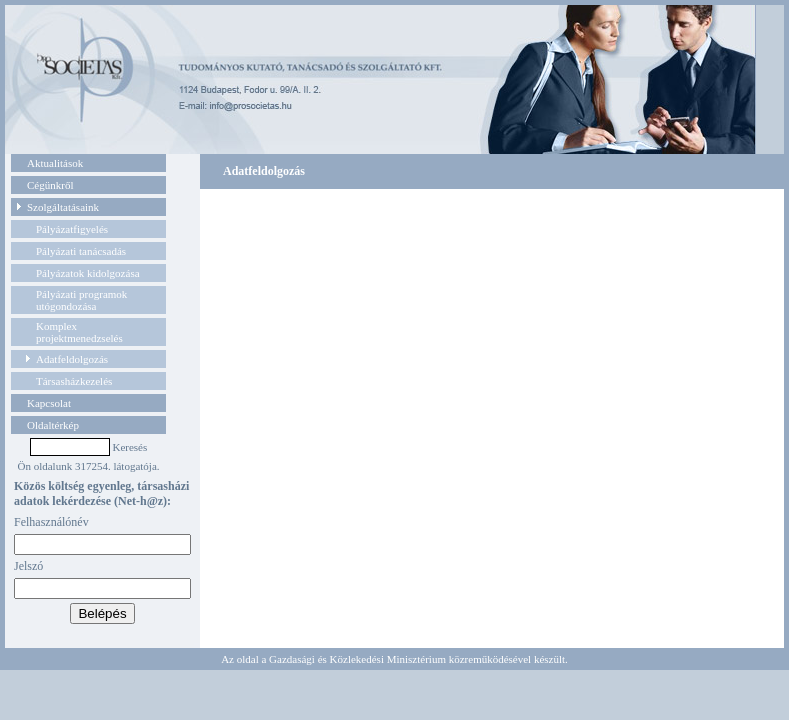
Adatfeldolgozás (72, 359)
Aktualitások (55, 163)
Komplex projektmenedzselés (79, 332)
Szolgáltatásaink (63, 207)
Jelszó (28, 566)
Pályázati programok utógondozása (81, 300)
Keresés (129, 447)
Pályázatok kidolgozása (88, 273)
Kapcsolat (49, 403)
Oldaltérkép (53, 425)
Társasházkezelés (74, 381)
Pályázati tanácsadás (81, 251)
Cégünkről (50, 185)
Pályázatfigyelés (72, 229)
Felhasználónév (51, 522)
